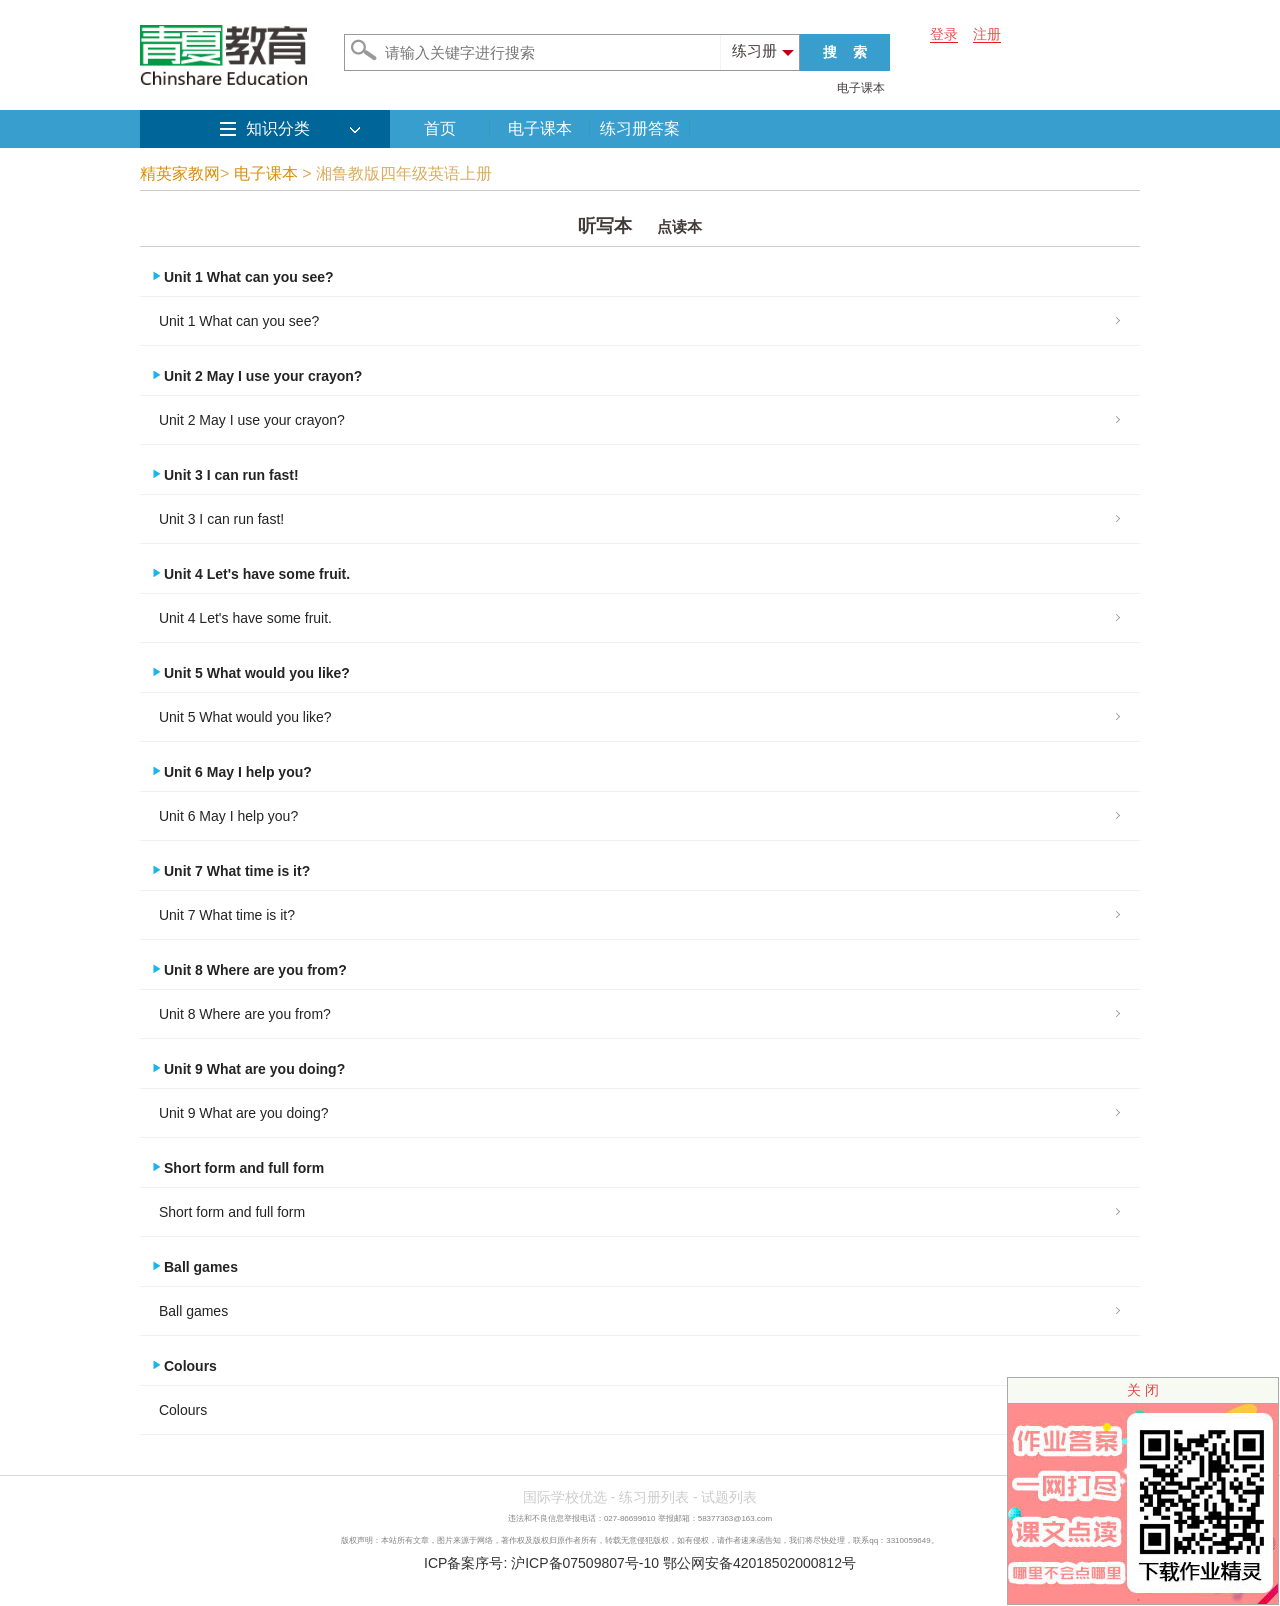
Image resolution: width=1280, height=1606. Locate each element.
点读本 (679, 226)
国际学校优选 (565, 1497)
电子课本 (861, 88)
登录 (944, 34)
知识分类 (278, 128)
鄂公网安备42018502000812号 (759, 1563)
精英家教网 (180, 173)
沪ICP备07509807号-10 (585, 1563)
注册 (987, 34)
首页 (440, 128)
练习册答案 (640, 128)
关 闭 (1143, 1390)
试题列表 (729, 1497)
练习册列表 (654, 1497)
